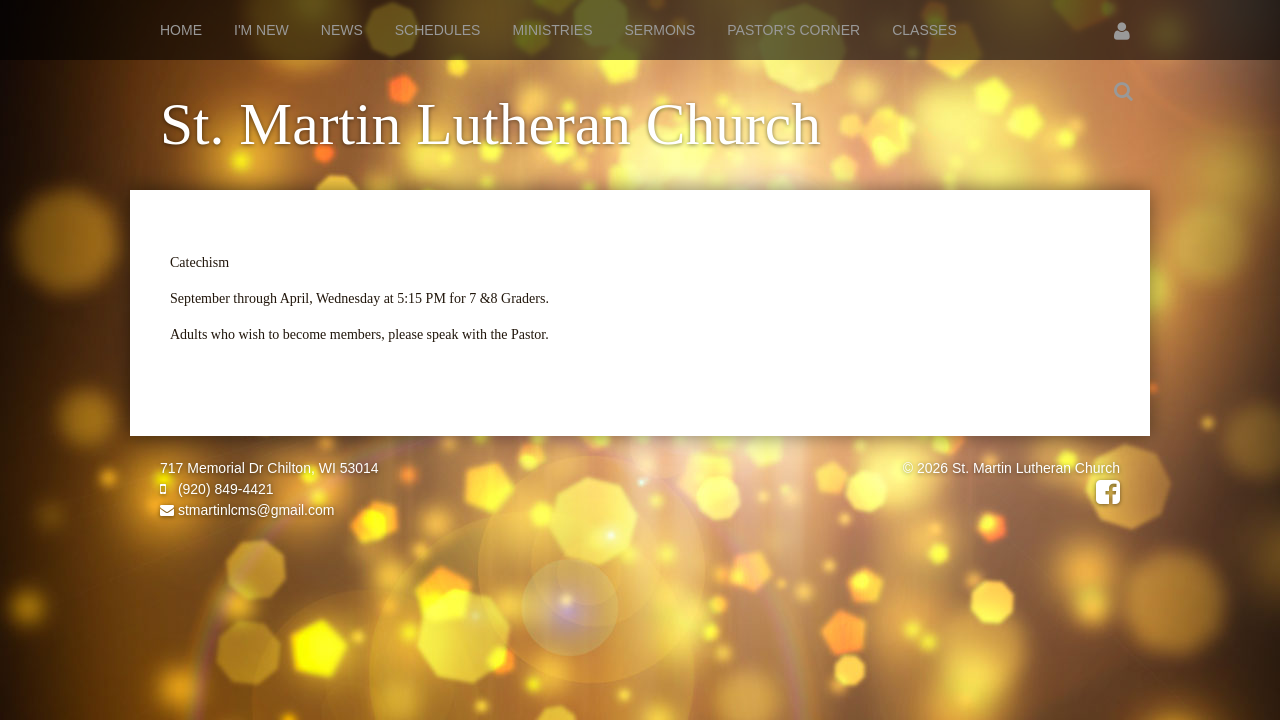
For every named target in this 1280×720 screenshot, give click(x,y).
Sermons (660, 30)
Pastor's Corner (793, 30)
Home (181, 30)
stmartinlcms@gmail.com (247, 510)
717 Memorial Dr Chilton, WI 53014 (269, 468)
